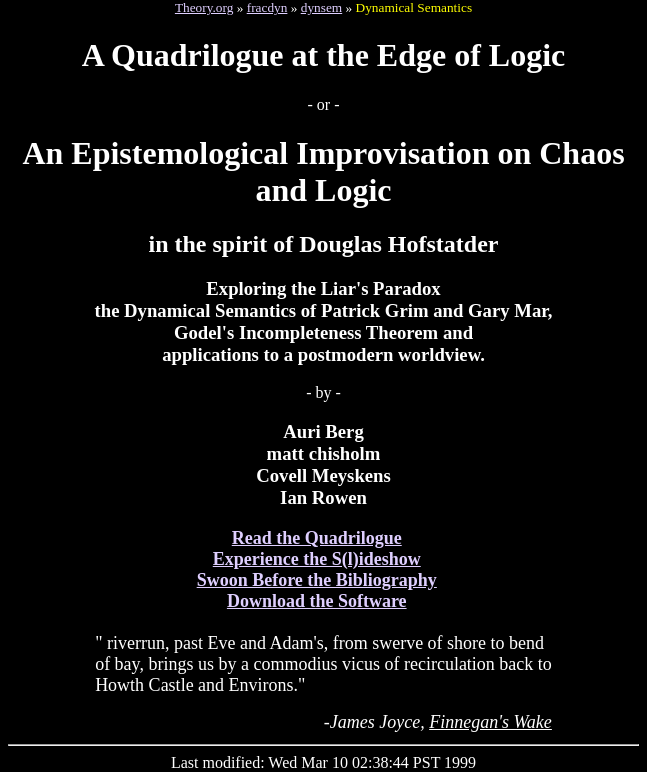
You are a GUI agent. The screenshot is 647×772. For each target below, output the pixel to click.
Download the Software (317, 601)
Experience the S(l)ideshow (317, 559)
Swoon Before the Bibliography (317, 580)
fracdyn (267, 7)
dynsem (321, 7)
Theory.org (204, 7)
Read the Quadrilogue (317, 538)
